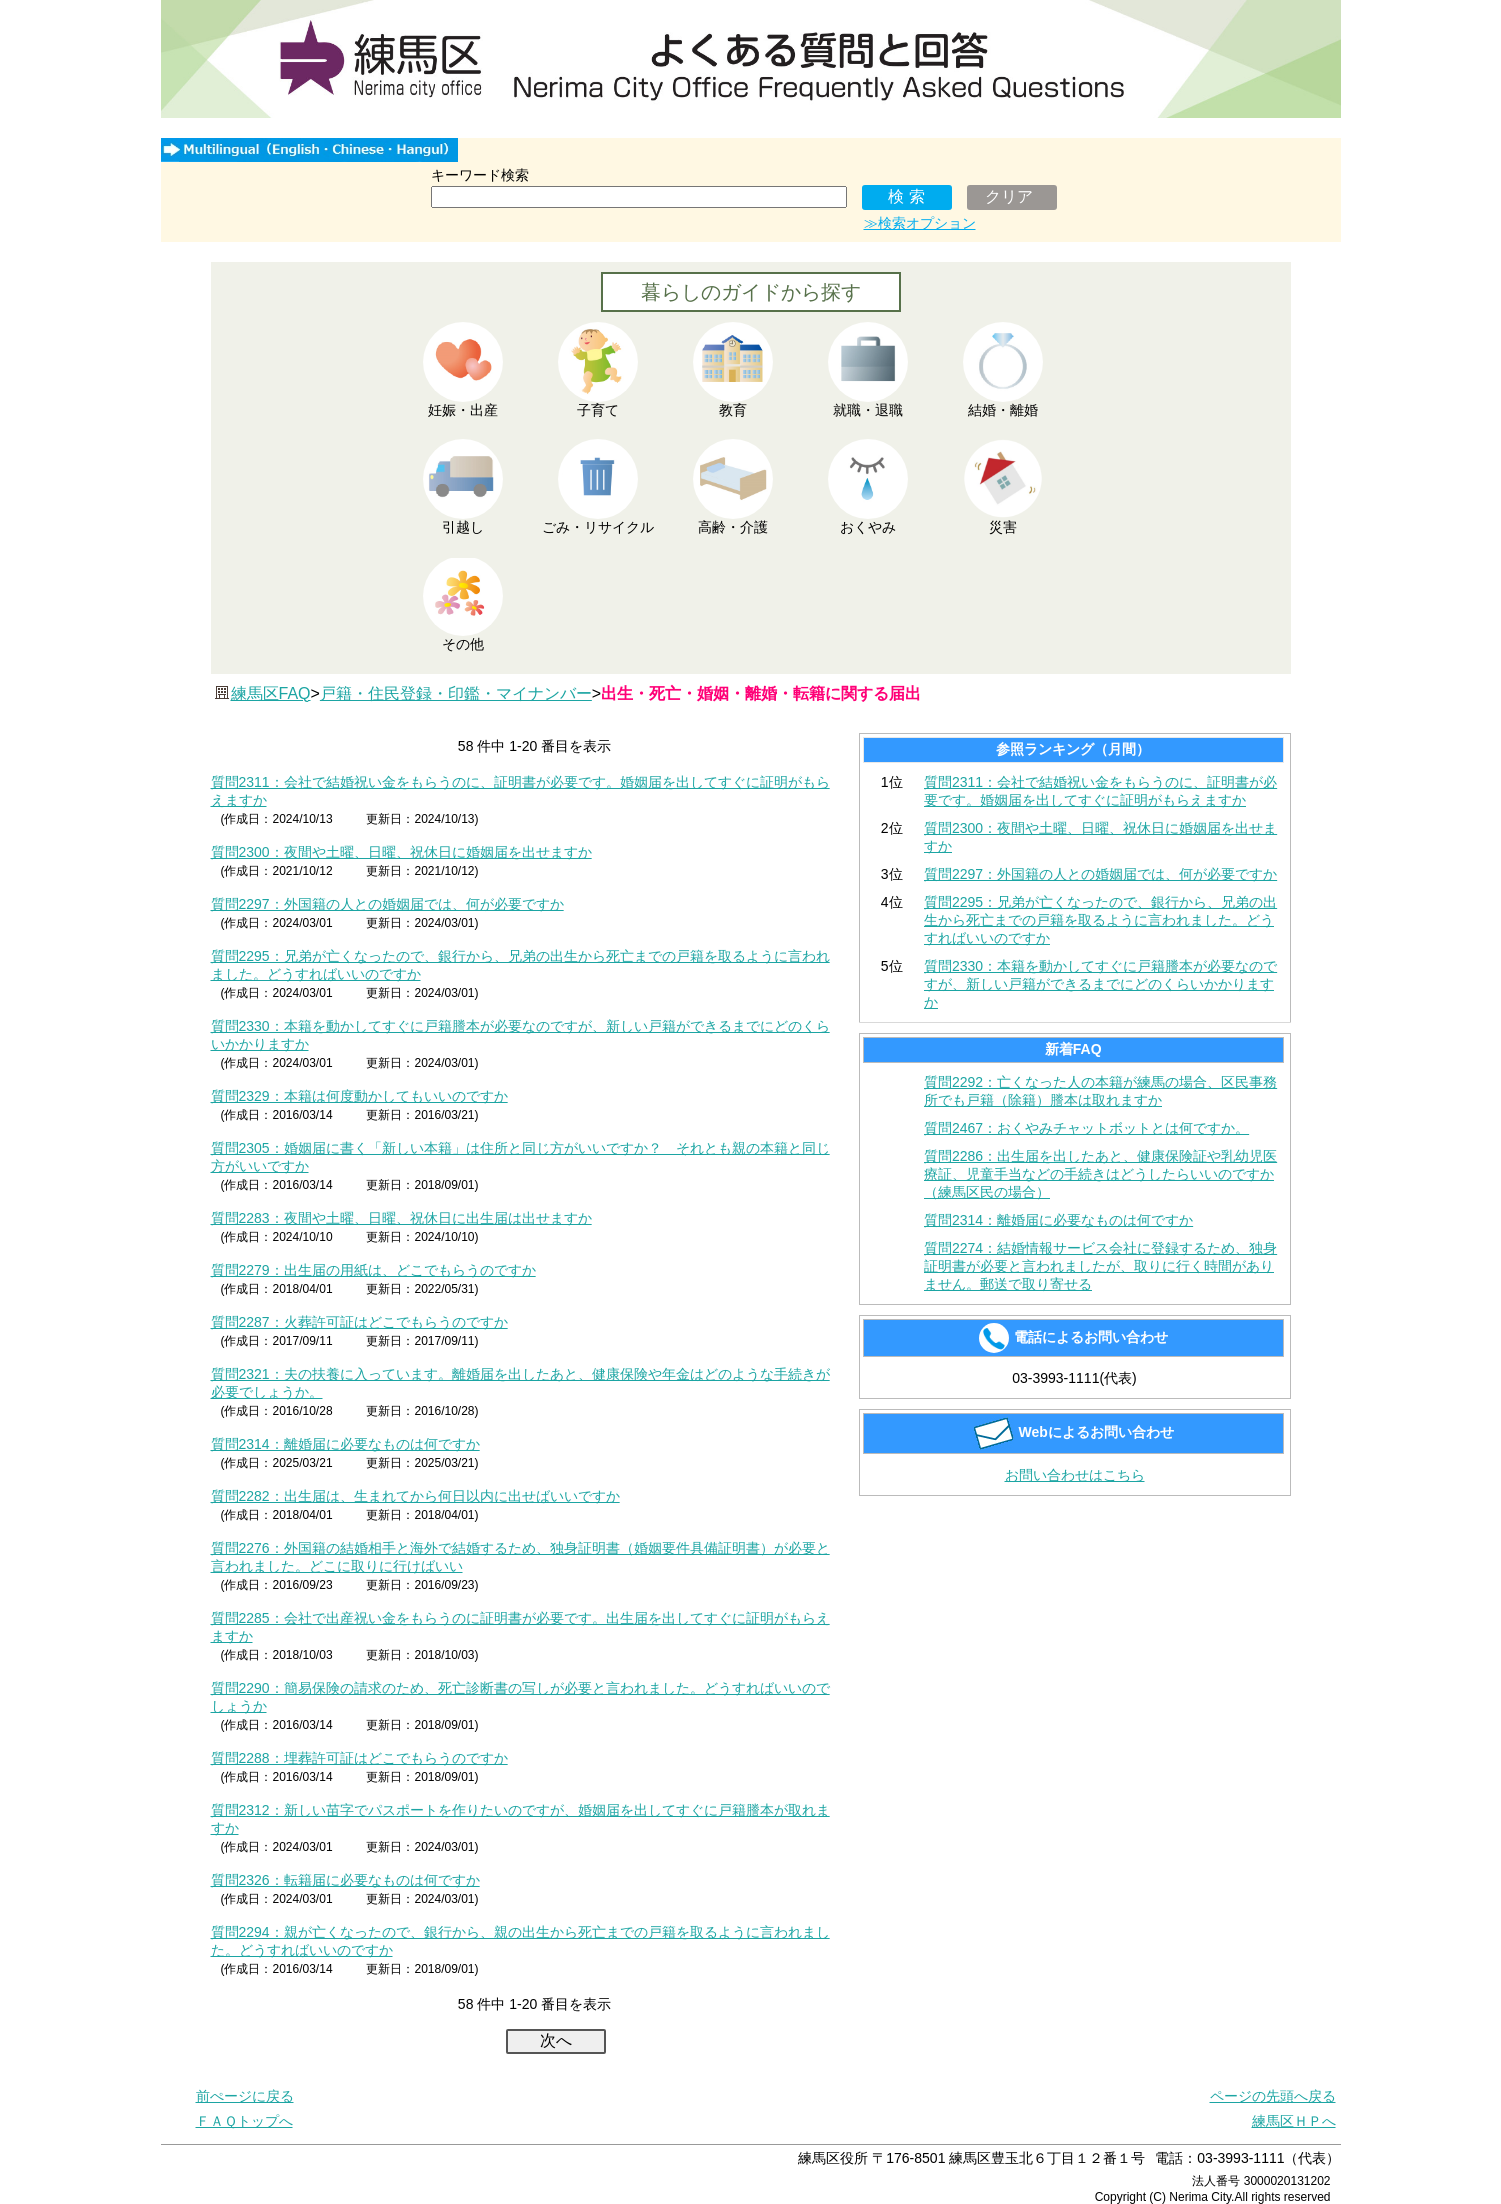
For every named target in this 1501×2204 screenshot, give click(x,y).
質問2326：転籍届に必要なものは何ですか (345, 1880)
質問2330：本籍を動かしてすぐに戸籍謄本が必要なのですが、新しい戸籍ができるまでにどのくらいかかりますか (1100, 984)
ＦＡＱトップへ (244, 2121)
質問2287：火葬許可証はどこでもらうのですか (359, 1322)
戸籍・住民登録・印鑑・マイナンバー (456, 693)
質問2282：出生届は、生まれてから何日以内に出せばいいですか (415, 1496)
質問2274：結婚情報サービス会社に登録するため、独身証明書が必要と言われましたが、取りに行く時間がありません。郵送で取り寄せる (1100, 1266)
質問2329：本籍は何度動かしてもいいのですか (359, 1096)
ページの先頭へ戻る (1273, 2096)
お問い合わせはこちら (1075, 1475)
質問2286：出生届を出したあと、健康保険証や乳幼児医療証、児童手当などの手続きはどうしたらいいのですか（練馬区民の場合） (1100, 1174)
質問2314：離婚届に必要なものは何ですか (345, 1444)
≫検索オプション (920, 223)
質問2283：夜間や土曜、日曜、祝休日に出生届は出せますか (401, 1218)
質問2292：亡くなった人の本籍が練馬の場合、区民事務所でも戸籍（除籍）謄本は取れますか (1100, 1091)
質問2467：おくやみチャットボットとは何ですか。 (1086, 1128)
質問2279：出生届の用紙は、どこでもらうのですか (373, 1270)
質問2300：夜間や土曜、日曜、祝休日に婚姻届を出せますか (401, 852)
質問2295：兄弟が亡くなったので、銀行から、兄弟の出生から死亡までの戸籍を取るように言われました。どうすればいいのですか (1100, 920)
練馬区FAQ (271, 693)
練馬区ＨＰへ (1294, 2121)
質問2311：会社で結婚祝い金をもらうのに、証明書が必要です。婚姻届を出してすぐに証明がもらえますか (1100, 791)
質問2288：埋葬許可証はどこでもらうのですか (359, 1758)
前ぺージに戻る (245, 2096)
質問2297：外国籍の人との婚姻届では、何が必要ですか (387, 904)
